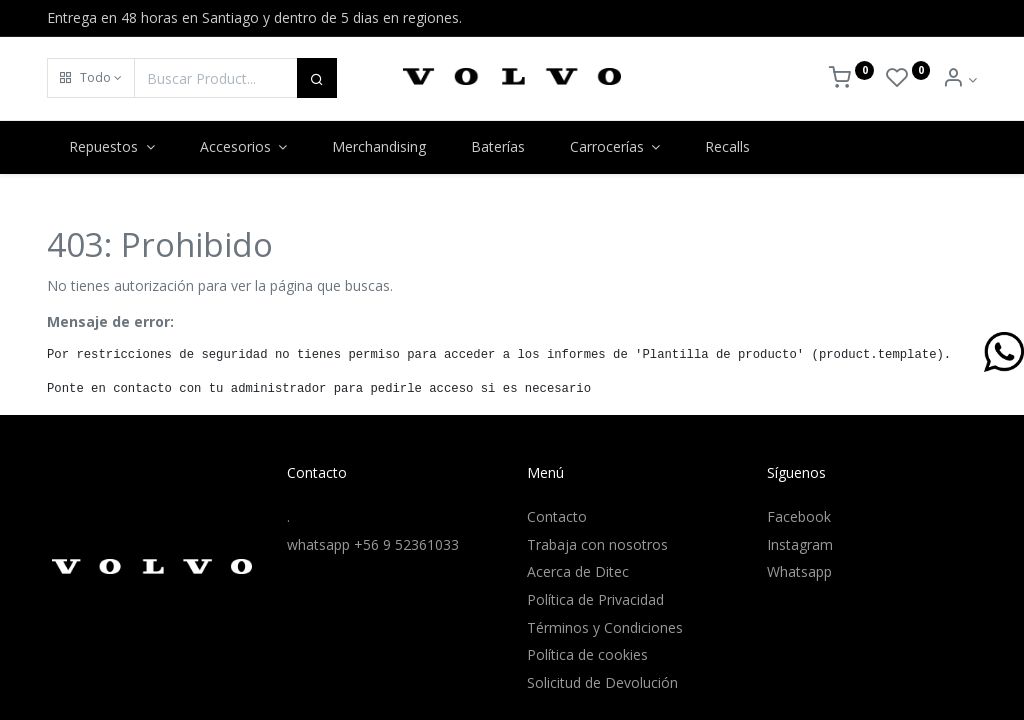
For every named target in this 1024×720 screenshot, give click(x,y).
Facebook (799, 516)
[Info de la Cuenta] (959, 79)
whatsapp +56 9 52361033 (373, 544)
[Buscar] (317, 78)
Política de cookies (587, 654)
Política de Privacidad (595, 599)
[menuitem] (379, 147)
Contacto (557, 516)
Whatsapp (799, 571)
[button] (91, 78)
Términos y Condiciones (605, 627)
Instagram (800, 544)
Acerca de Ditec (578, 571)
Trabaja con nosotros (597, 544)
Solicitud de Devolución (602, 682)
